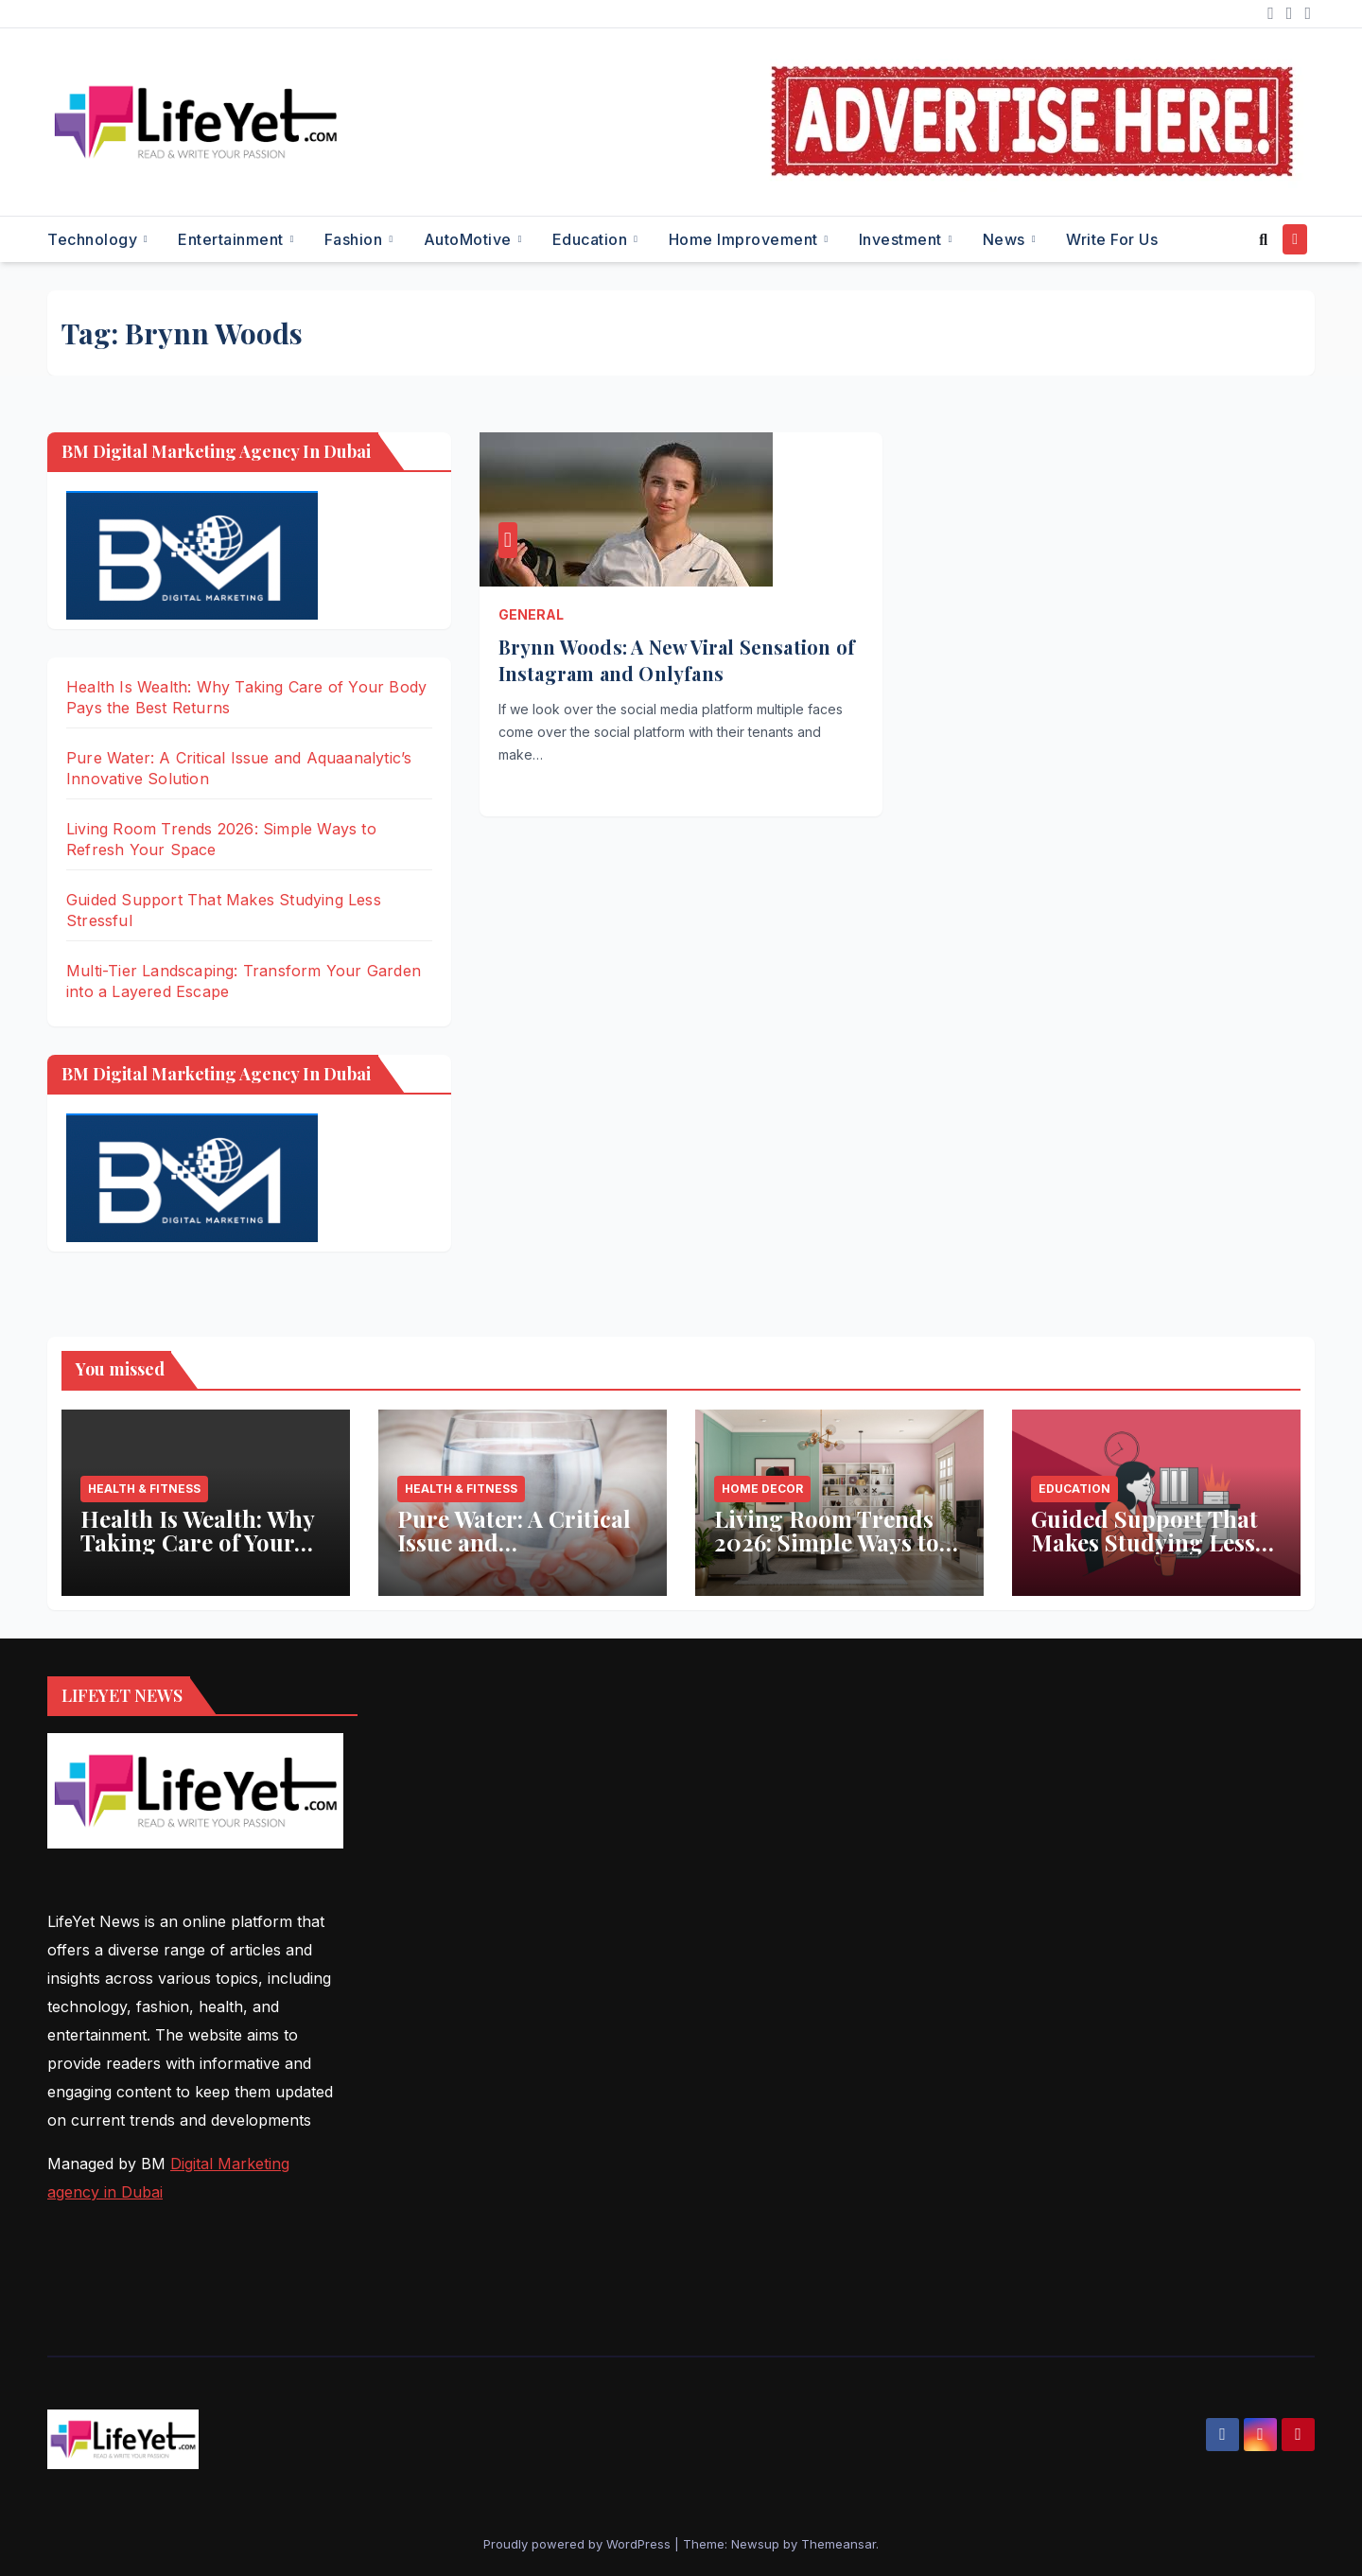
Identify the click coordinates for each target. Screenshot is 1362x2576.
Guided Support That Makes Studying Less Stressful (1144, 1542)
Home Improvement (746, 239)
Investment (903, 239)
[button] (1263, 239)
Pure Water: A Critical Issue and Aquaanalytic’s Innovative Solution (514, 1553)
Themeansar (838, 2543)
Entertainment (233, 239)
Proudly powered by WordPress (578, 2543)
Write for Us (1112, 239)
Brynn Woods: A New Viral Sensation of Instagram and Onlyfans (676, 660)
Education (592, 239)
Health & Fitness (144, 1488)
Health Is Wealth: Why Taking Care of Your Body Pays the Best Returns (197, 1553)
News (1006, 239)
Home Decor (762, 1488)
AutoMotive (470, 239)
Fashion (355, 239)
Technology (94, 239)
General (531, 614)
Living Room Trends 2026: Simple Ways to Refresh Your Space (826, 1542)
